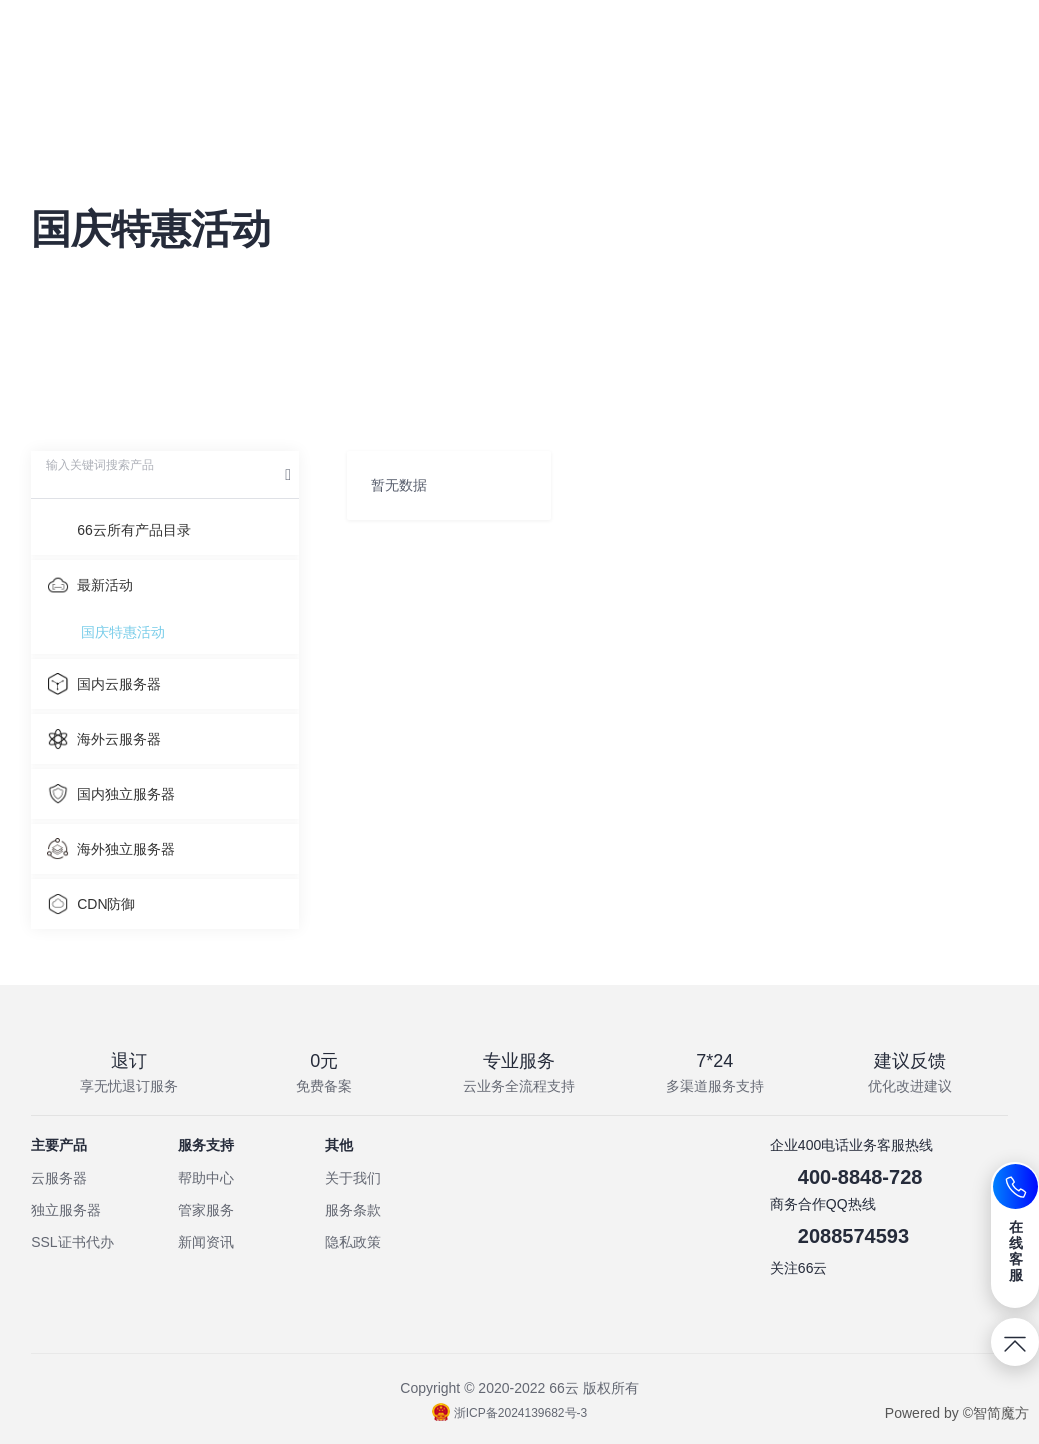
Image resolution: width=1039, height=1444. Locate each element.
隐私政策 (353, 1242)
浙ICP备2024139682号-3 (509, 1413)
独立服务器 (66, 1210)
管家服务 (206, 1210)
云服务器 (59, 1178)
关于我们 (353, 1178)
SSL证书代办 (72, 1242)
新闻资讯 (206, 1242)
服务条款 (353, 1210)
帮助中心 (206, 1178)
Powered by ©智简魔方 (957, 1413)
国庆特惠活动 (123, 632)
